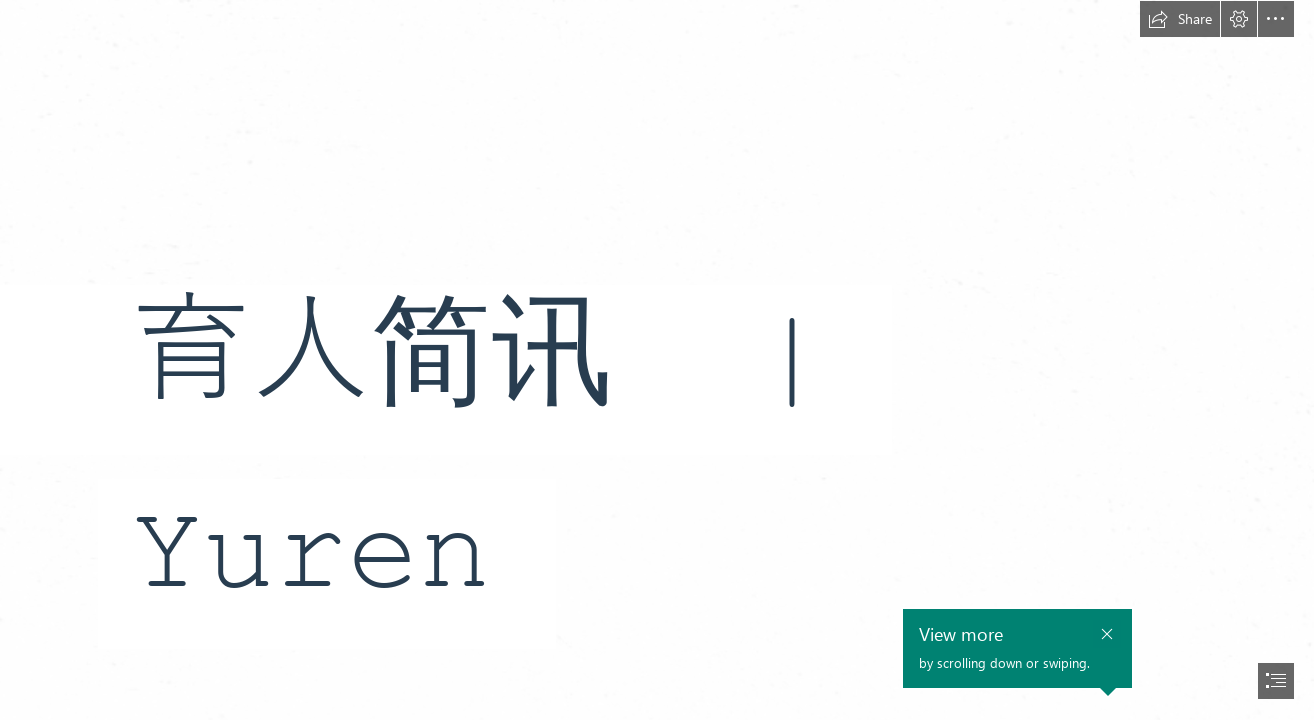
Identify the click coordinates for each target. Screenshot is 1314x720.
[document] (657, 360)
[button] (1180, 19)
